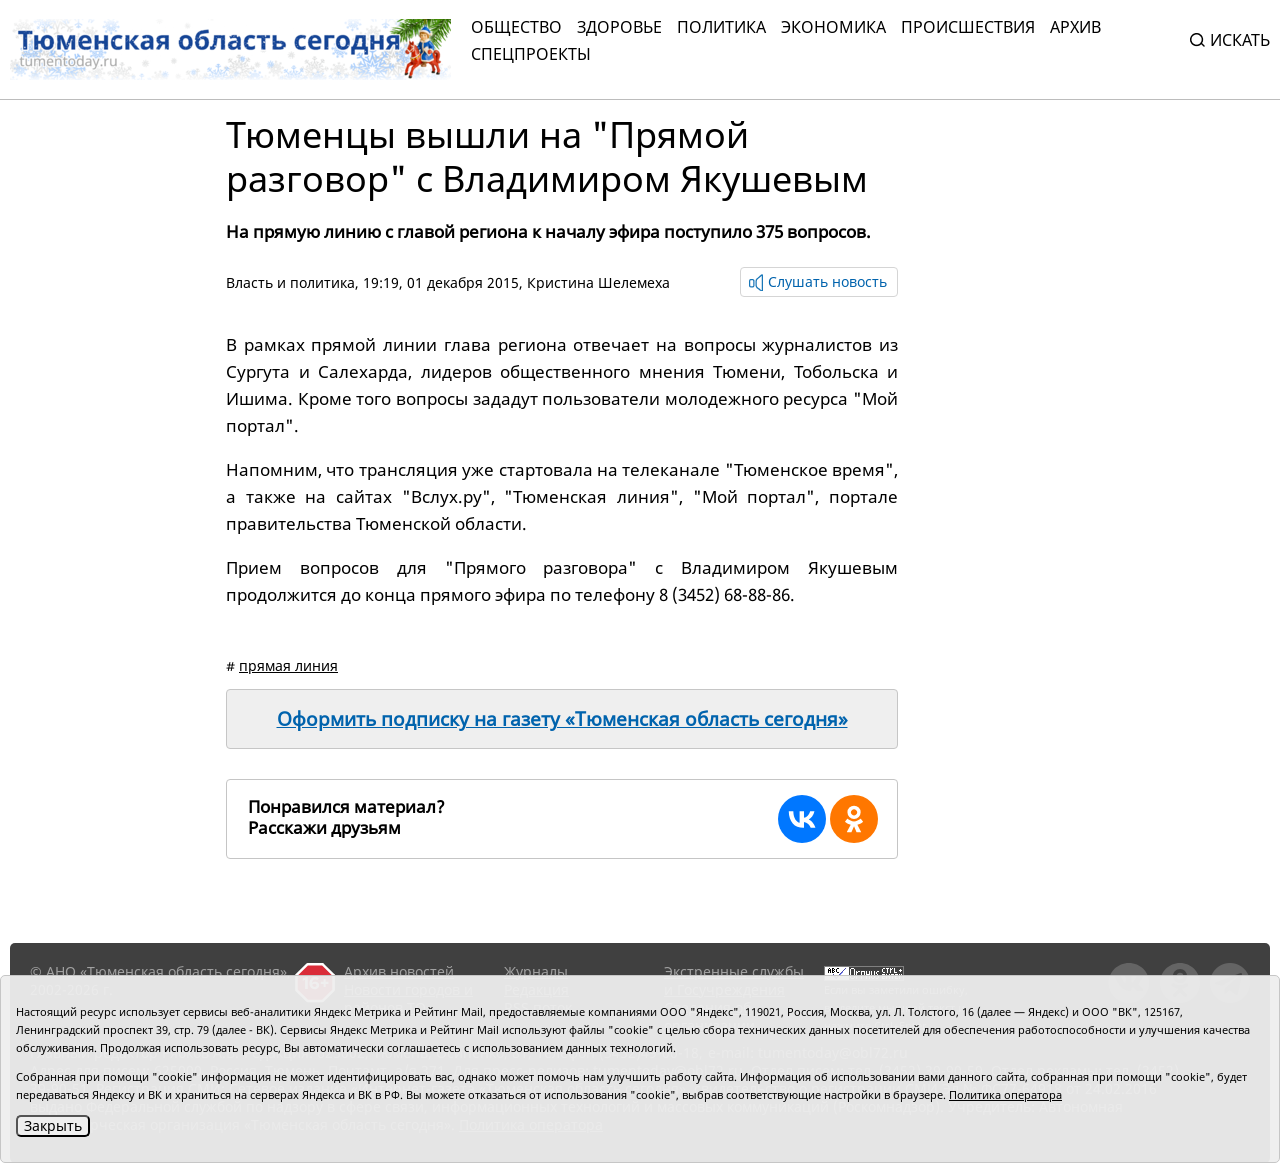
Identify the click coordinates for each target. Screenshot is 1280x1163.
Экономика (833, 27)
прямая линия (288, 665)
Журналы (536, 971)
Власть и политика (290, 282)
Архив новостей (399, 971)
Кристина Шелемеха (598, 282)
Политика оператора (1005, 1094)
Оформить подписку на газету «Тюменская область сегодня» (562, 719)
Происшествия (968, 27)
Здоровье (619, 27)
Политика (721, 27)
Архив (1075, 27)
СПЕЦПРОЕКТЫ (531, 54)
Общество (516, 27)
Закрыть (53, 1125)
